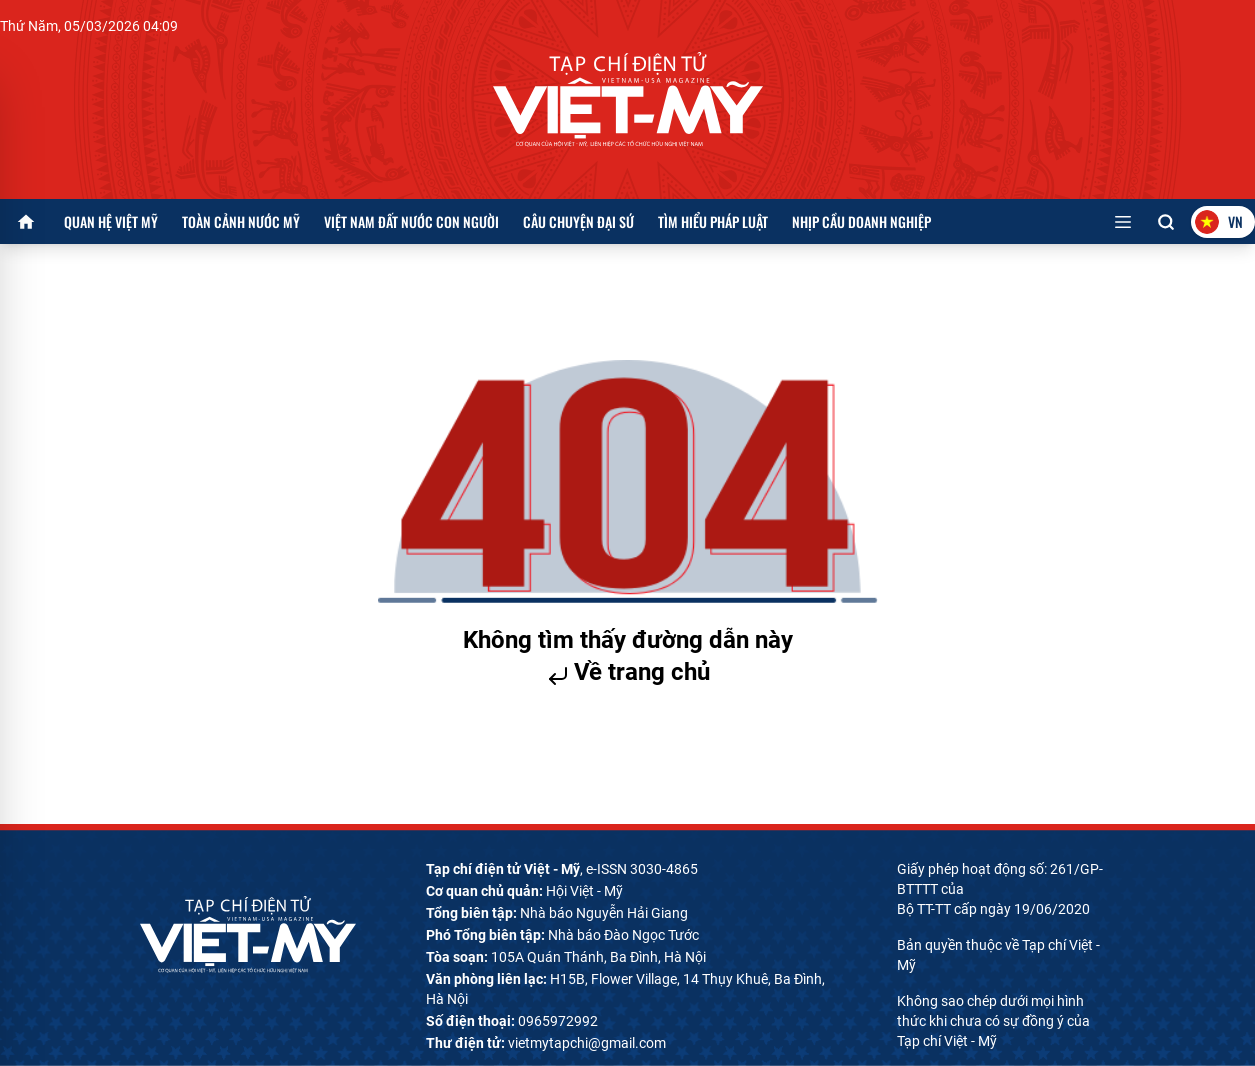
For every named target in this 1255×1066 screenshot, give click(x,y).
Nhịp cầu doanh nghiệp (861, 221)
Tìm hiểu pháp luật (713, 221)
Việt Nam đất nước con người (411, 221)
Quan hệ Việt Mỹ (111, 221)
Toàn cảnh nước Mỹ (241, 221)
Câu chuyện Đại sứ (578, 221)
